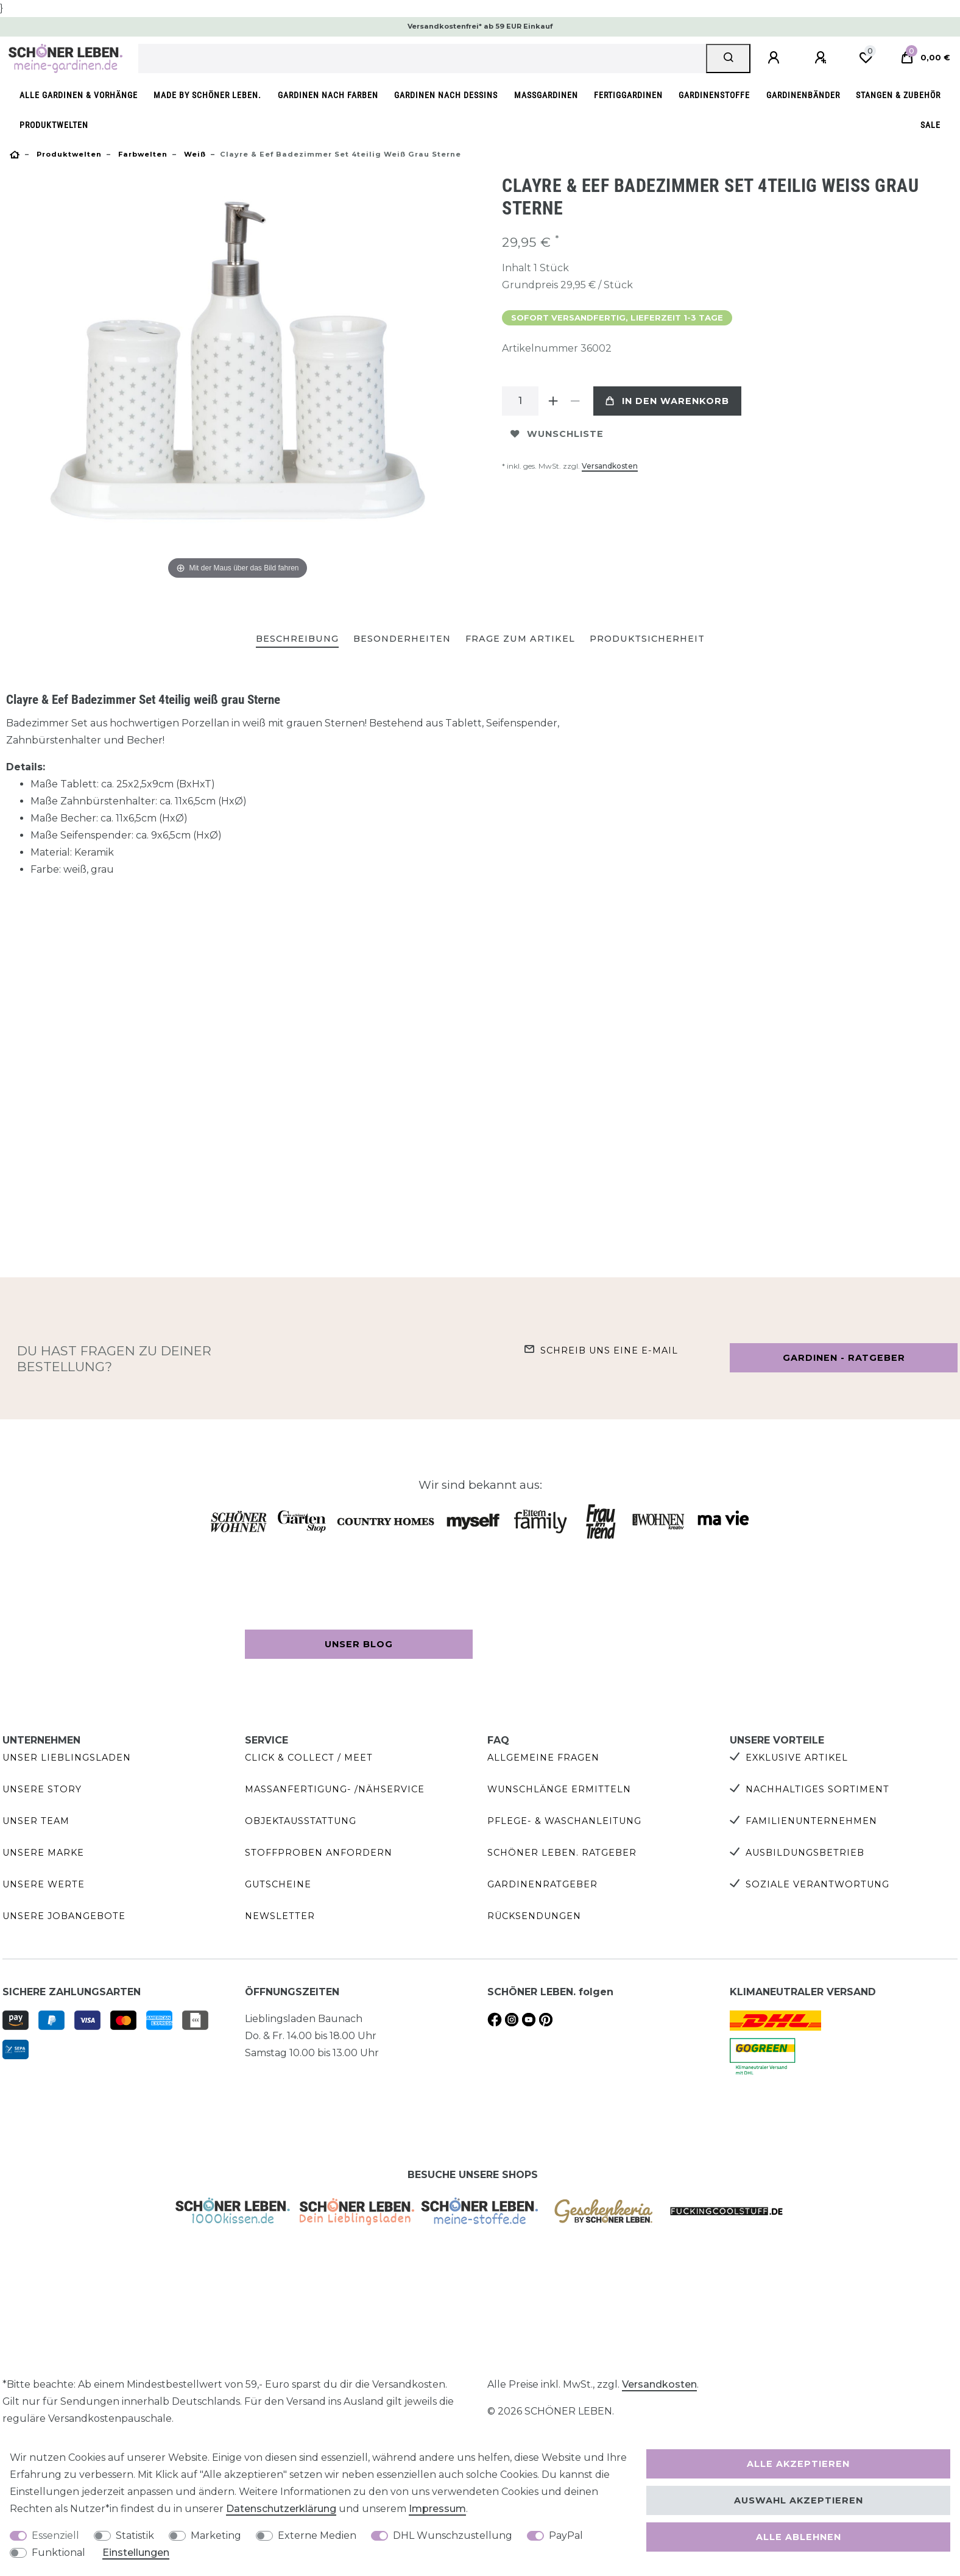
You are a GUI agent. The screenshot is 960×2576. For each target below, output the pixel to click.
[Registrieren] (822, 58)
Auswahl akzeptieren (798, 2500)
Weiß (194, 154)
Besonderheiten (402, 638)
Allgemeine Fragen (543, 1757)
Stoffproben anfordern (318, 1852)
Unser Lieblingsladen (66, 1757)
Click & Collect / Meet (309, 1757)
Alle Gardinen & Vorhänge (78, 95)
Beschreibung (297, 638)
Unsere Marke (43, 1852)
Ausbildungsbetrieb (805, 1852)
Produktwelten (53, 125)
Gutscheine (278, 1884)
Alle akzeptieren (798, 2463)
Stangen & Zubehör (898, 95)
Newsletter (280, 1916)
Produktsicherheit (647, 638)
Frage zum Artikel (520, 638)
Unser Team (35, 1820)
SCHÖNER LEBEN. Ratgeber (562, 1852)
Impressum (437, 2508)
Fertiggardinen (628, 95)
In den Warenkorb (667, 401)
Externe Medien (317, 2535)
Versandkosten (610, 465)
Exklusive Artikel (797, 1757)
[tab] (297, 639)
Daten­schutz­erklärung (281, 2508)
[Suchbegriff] (422, 58)
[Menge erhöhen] (553, 401)
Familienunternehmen (811, 1820)
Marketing (216, 2535)
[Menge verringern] (575, 401)
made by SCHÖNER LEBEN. (207, 95)
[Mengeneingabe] (520, 401)
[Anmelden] (775, 58)
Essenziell (55, 2535)
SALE (930, 125)
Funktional (58, 2552)
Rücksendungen (534, 1916)
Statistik (135, 2535)
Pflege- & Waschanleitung (564, 1820)
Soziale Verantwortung (817, 1884)
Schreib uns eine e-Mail (609, 1350)
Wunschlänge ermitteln (559, 1789)
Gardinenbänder (803, 95)
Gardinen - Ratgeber (844, 1357)
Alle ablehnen (798, 2537)
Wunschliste (557, 433)
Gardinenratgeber (542, 1884)
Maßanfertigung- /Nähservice (335, 1789)
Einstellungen (135, 2552)
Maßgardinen (546, 95)
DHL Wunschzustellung (452, 2535)
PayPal (566, 2535)
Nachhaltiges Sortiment (817, 1789)
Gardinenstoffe (714, 95)
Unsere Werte (43, 1884)
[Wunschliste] (865, 58)
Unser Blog (359, 1644)
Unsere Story (42, 1789)
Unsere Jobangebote (63, 1916)
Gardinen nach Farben (328, 95)
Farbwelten (142, 154)
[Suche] (728, 58)
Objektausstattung (300, 1820)
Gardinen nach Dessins (446, 95)
